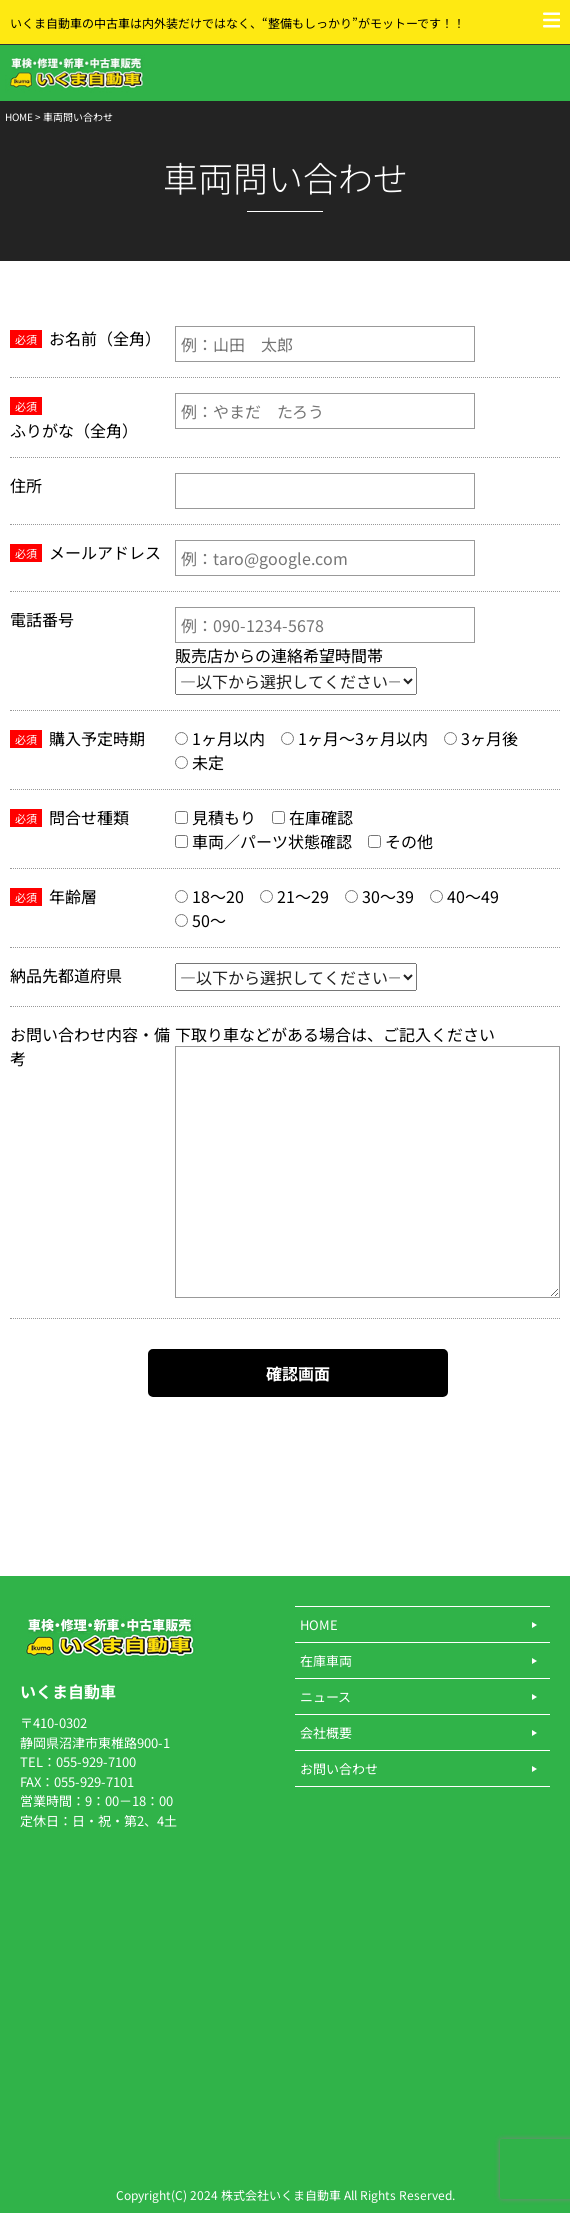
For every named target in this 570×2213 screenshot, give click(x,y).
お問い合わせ (339, 1768)
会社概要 (326, 1732)
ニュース (325, 1696)
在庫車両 (326, 1660)
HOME (19, 116)
